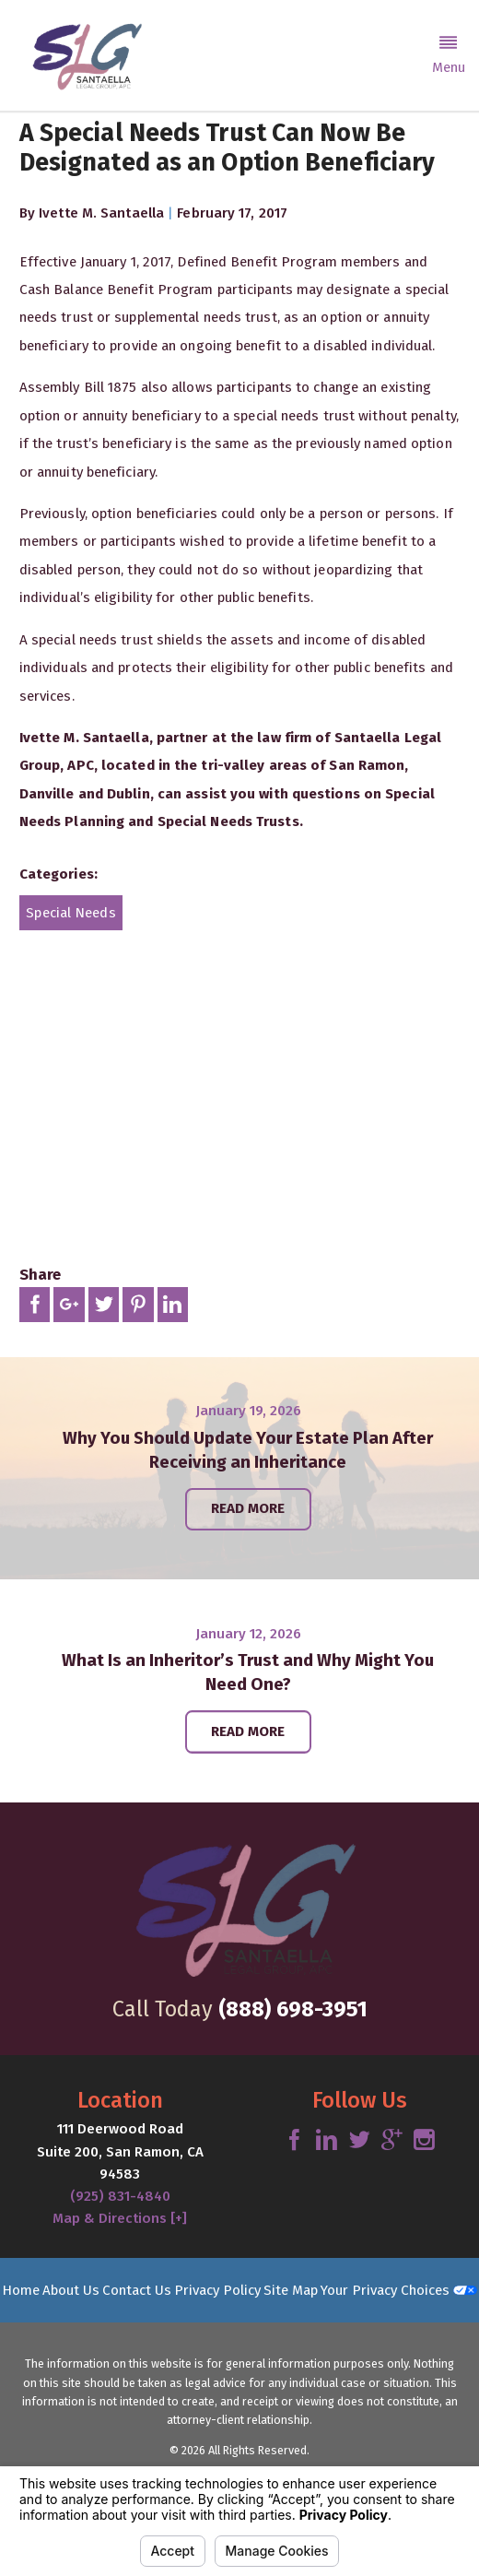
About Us (70, 2290)
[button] (448, 55)
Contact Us (136, 2290)
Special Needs (70, 912)
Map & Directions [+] (120, 2218)
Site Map (290, 2290)
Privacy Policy (217, 2290)
